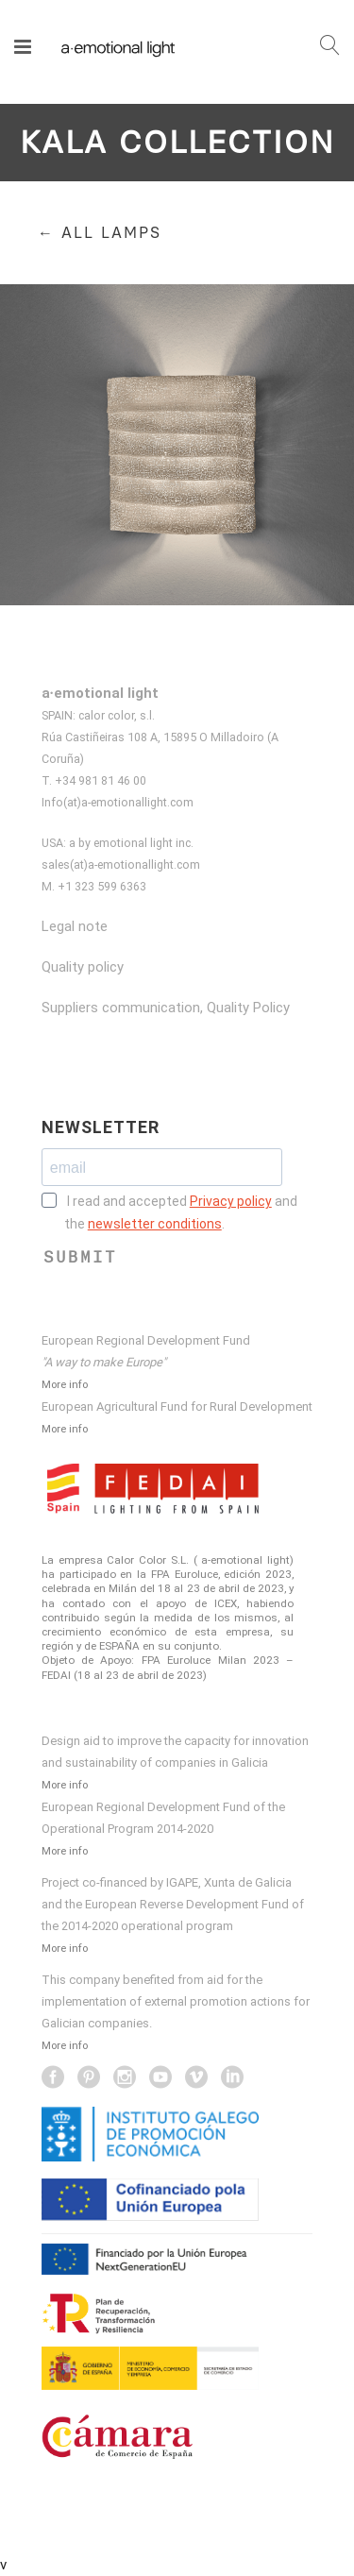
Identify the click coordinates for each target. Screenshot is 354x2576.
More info (65, 1384)
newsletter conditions (155, 1223)
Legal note (75, 926)
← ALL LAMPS (99, 233)
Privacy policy (231, 1201)
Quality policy (83, 966)
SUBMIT (80, 1256)
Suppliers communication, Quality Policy (166, 1007)
